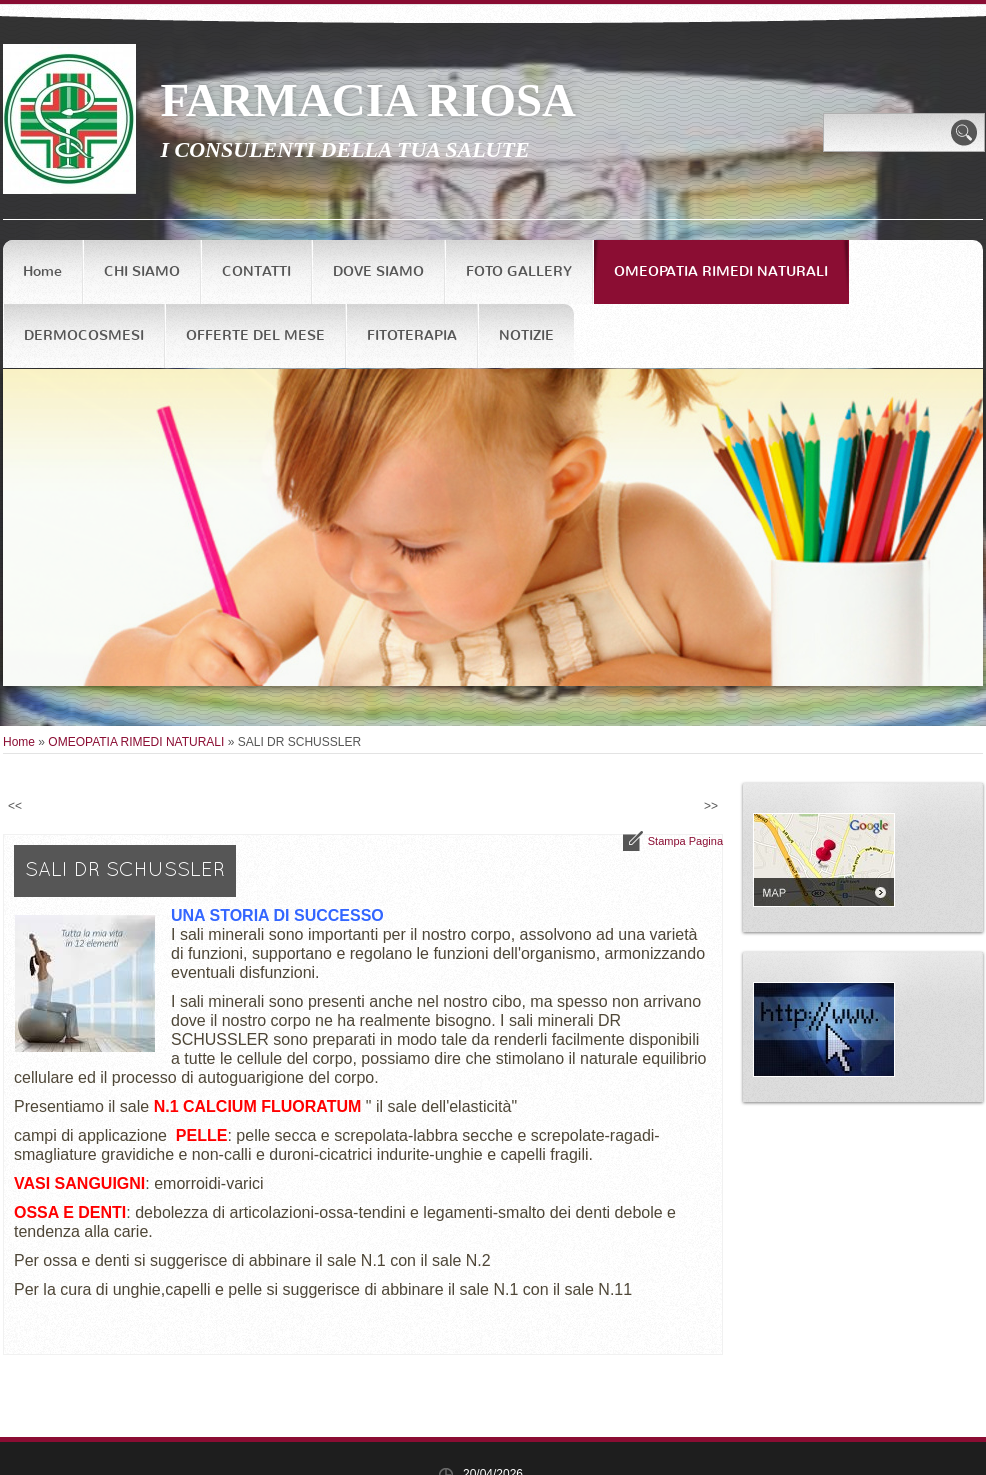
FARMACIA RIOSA (368, 100)
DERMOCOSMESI (84, 335)
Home (42, 271)
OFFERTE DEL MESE (255, 335)
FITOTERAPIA (412, 335)
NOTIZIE (526, 335)
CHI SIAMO (142, 271)
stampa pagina (685, 841)
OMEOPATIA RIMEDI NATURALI (721, 271)
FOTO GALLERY (519, 271)
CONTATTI (256, 271)
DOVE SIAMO (378, 271)
